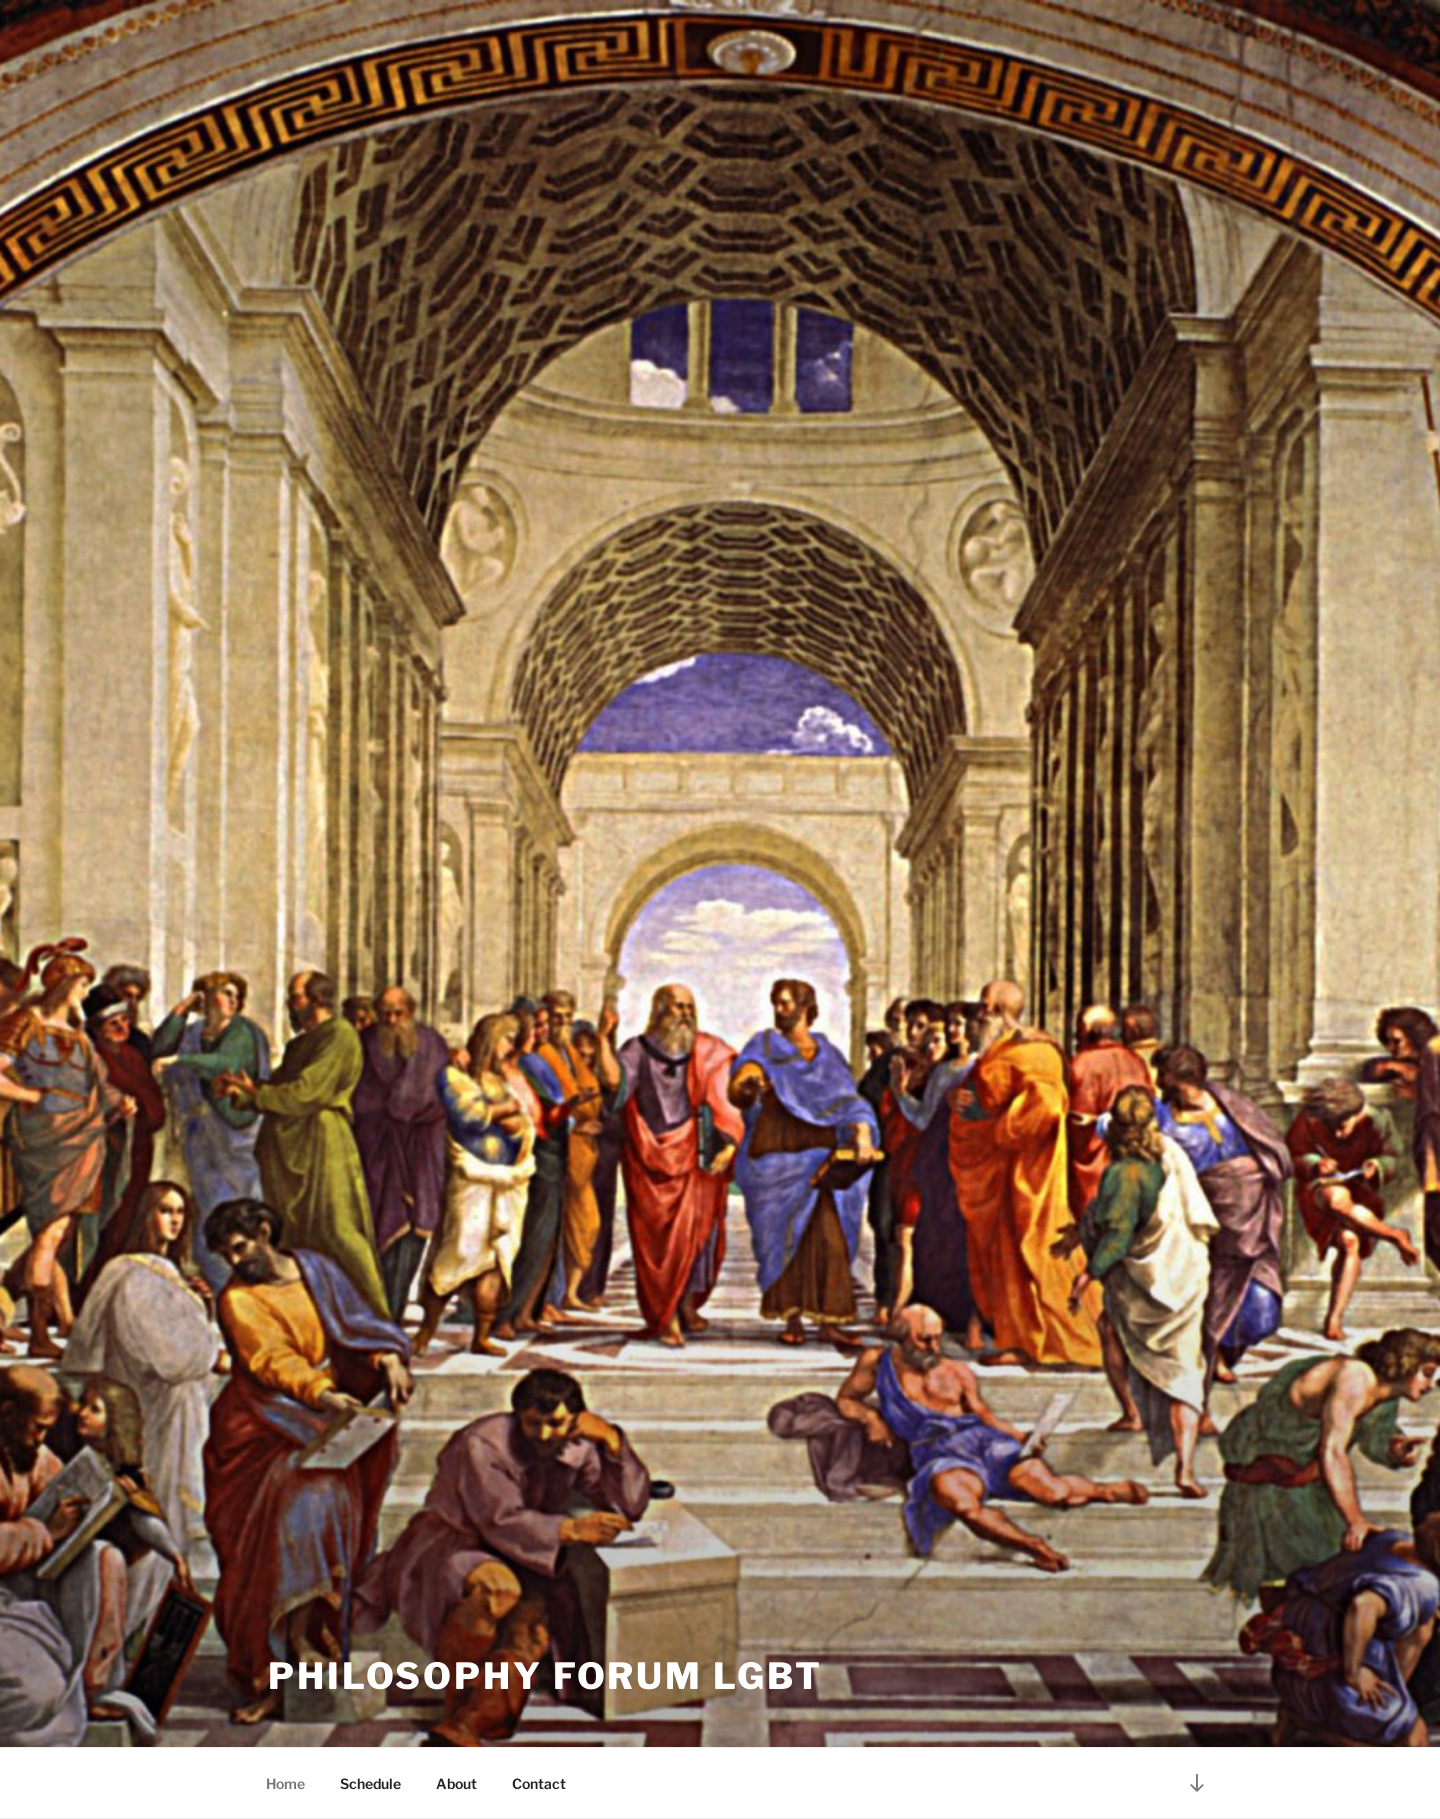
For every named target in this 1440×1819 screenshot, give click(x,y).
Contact (539, 1783)
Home (285, 1783)
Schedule (370, 1783)
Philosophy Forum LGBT (545, 1676)
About (456, 1783)
